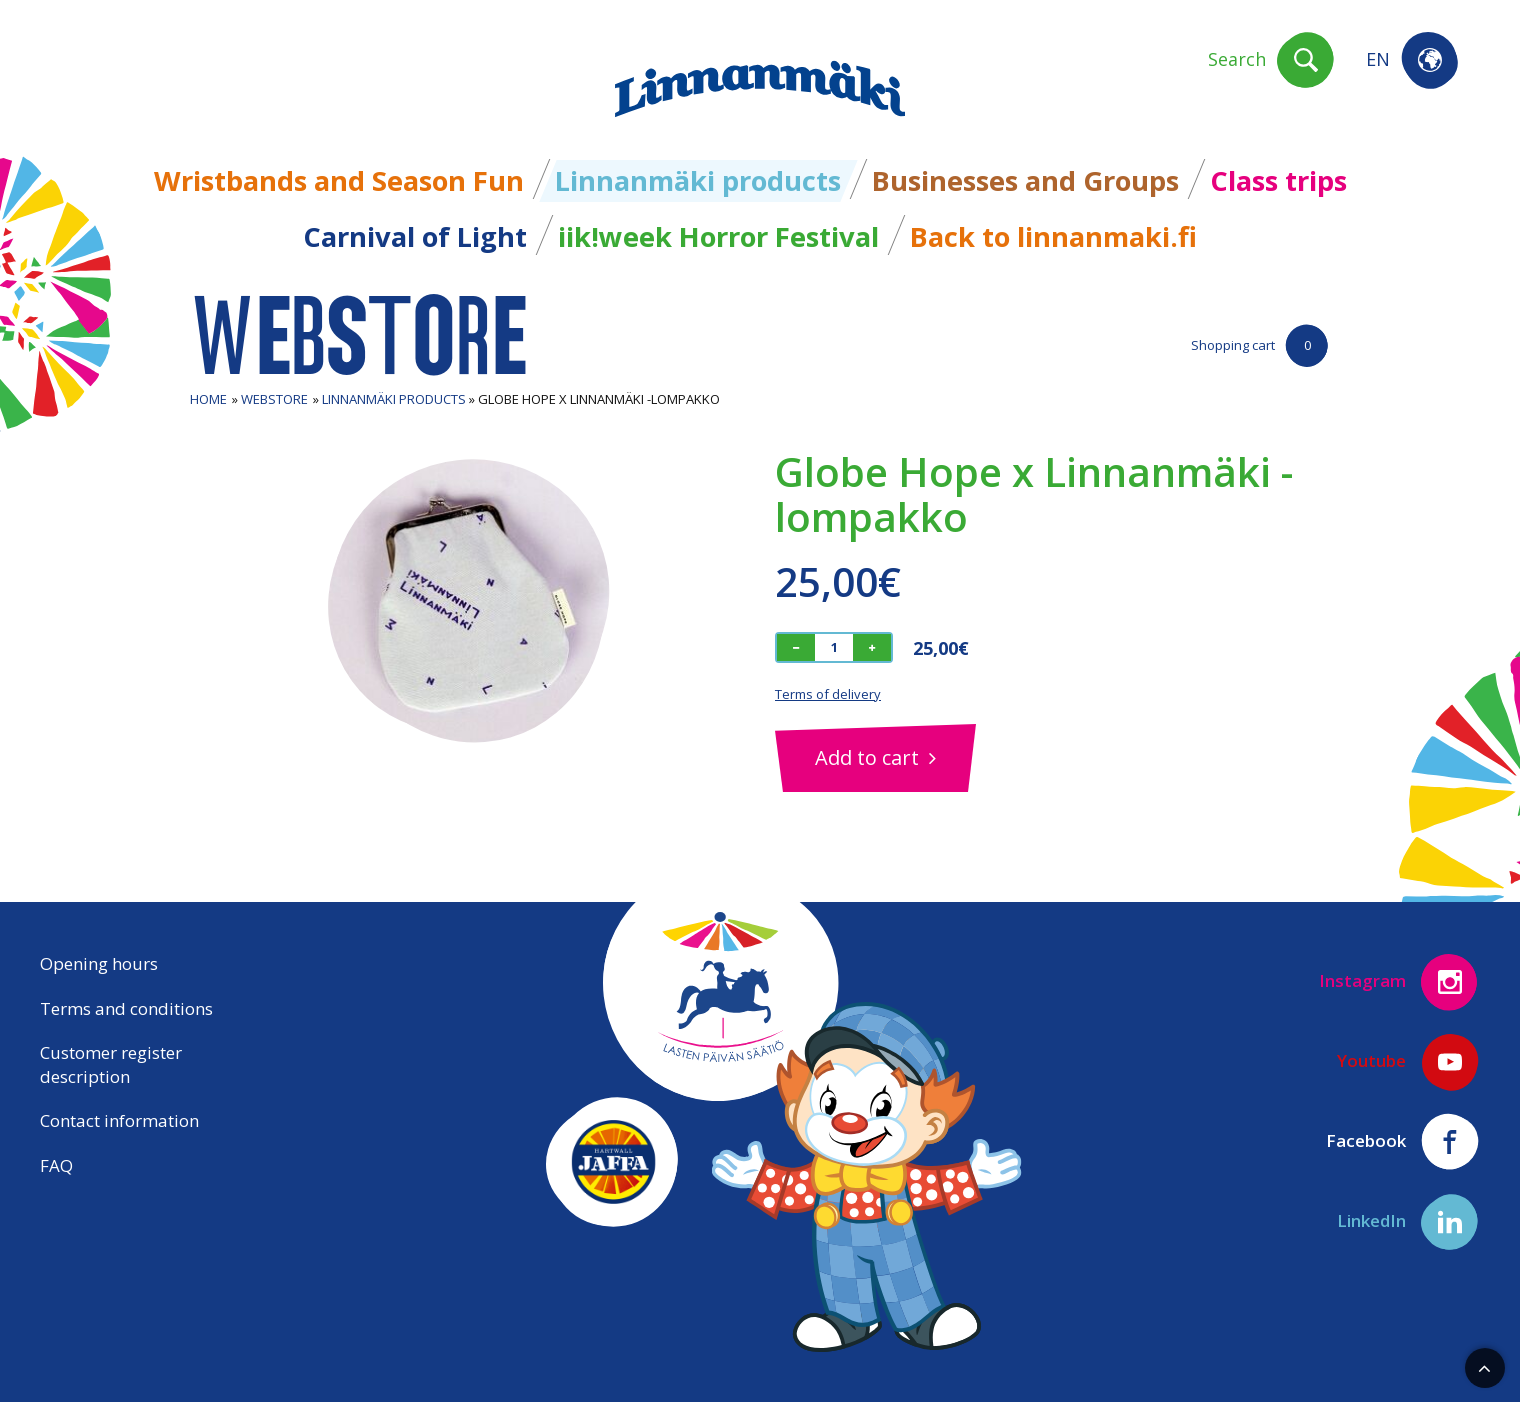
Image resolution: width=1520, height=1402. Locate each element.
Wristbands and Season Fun (339, 180)
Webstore (274, 399)
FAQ (56, 1165)
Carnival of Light (415, 236)
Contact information (119, 1120)
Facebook (1403, 1142)
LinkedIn (1408, 1222)
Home (208, 399)
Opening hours (99, 963)
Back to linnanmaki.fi (1053, 236)
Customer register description (111, 1064)
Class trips (1278, 180)
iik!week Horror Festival (718, 236)
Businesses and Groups (1025, 180)
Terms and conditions (126, 1008)
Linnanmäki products (698, 180)
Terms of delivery (828, 694)
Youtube (1408, 1062)
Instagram (1399, 982)
